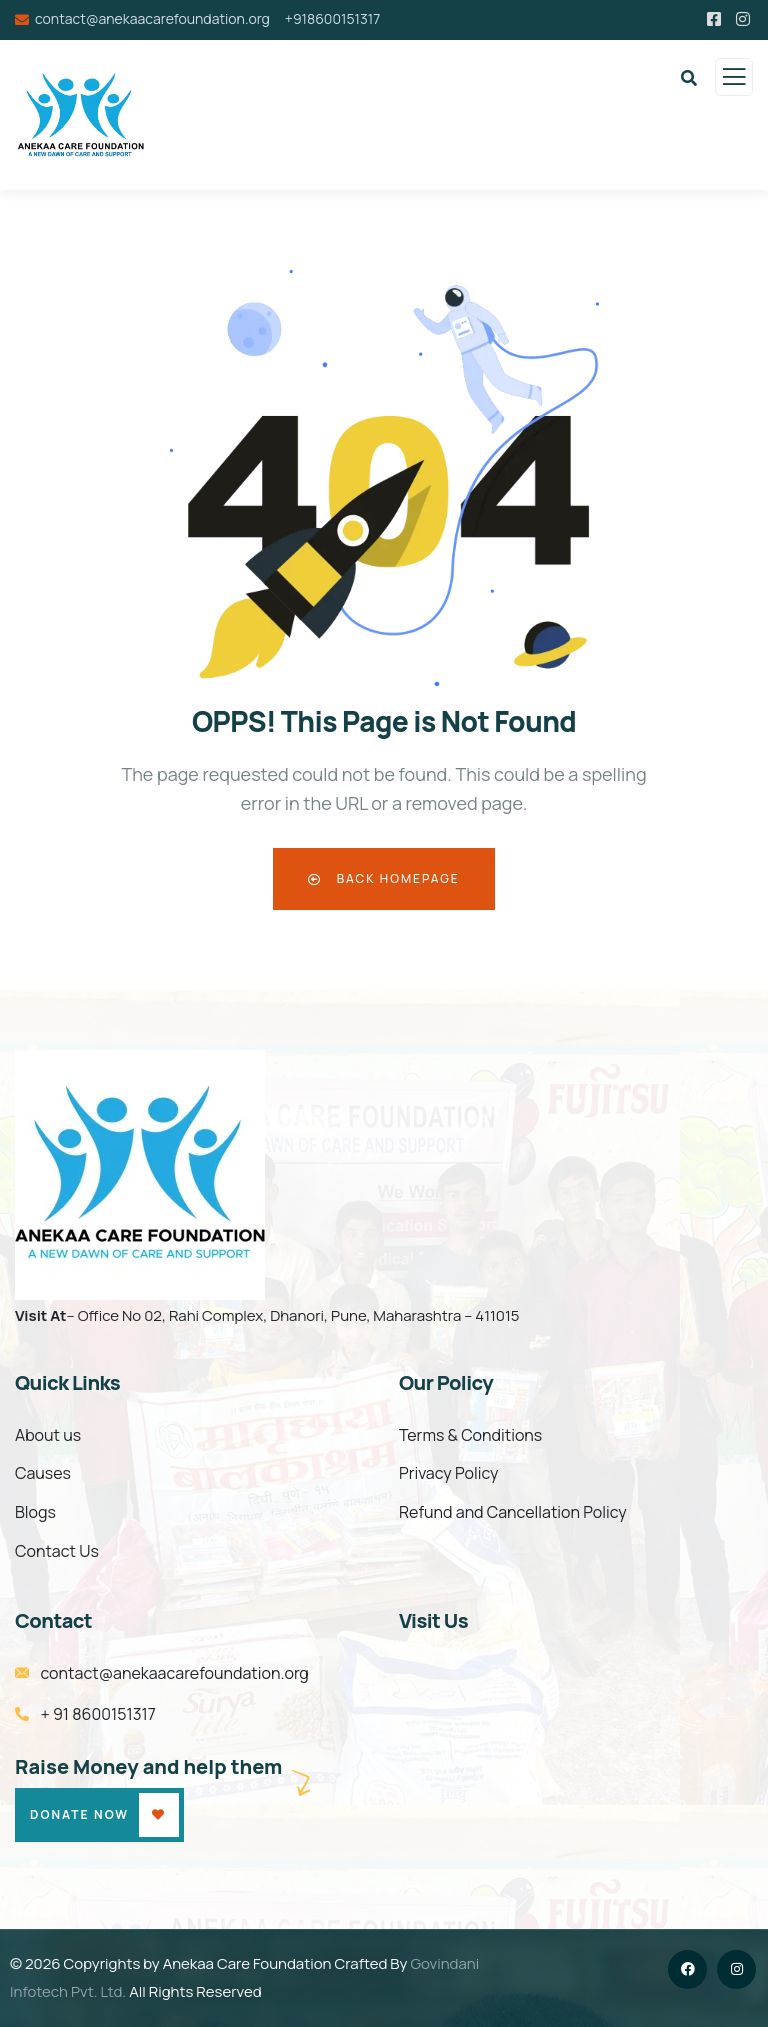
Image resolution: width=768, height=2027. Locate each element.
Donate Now (79, 1814)
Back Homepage (383, 878)
